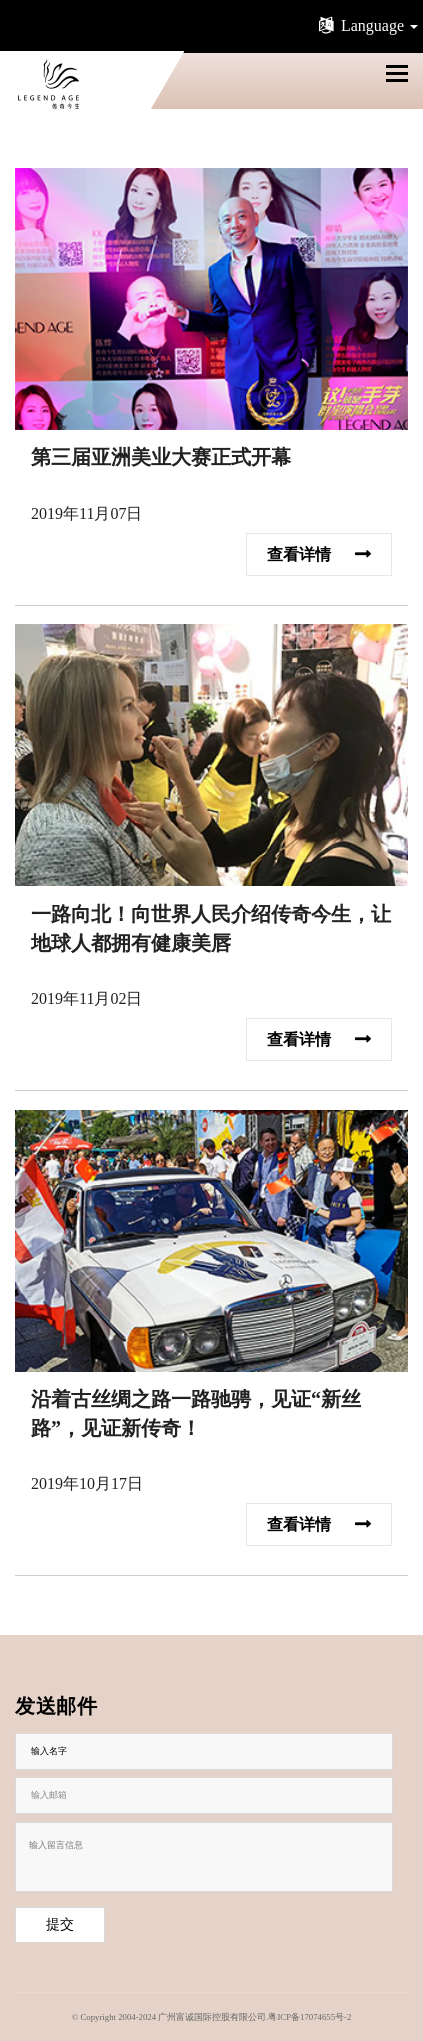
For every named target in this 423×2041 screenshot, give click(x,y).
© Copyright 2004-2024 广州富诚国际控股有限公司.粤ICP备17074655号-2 (212, 2017)
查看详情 (319, 552)
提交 (60, 1924)
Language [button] (366, 25)
